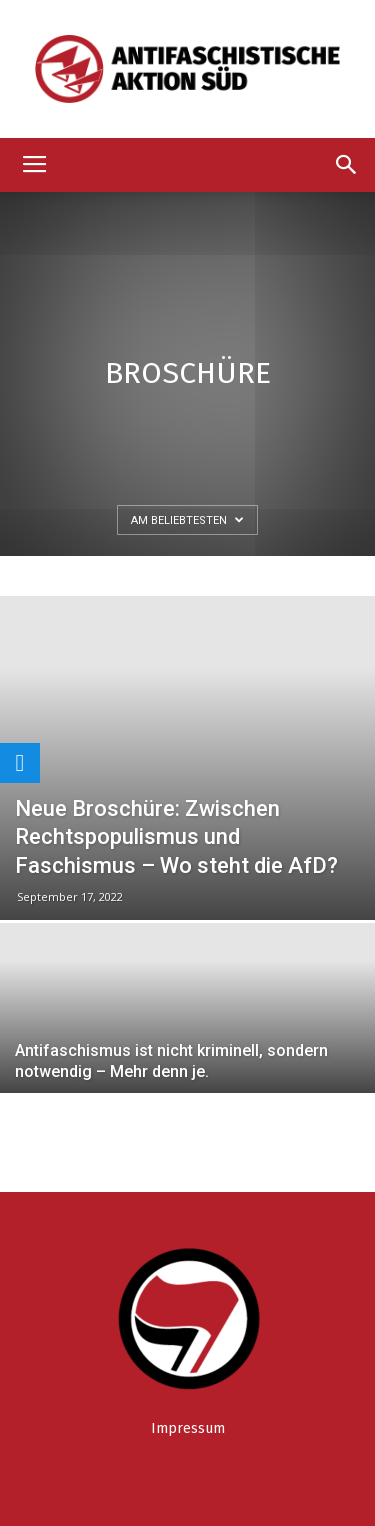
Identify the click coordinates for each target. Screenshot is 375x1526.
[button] (347, 165)
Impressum (188, 1428)
